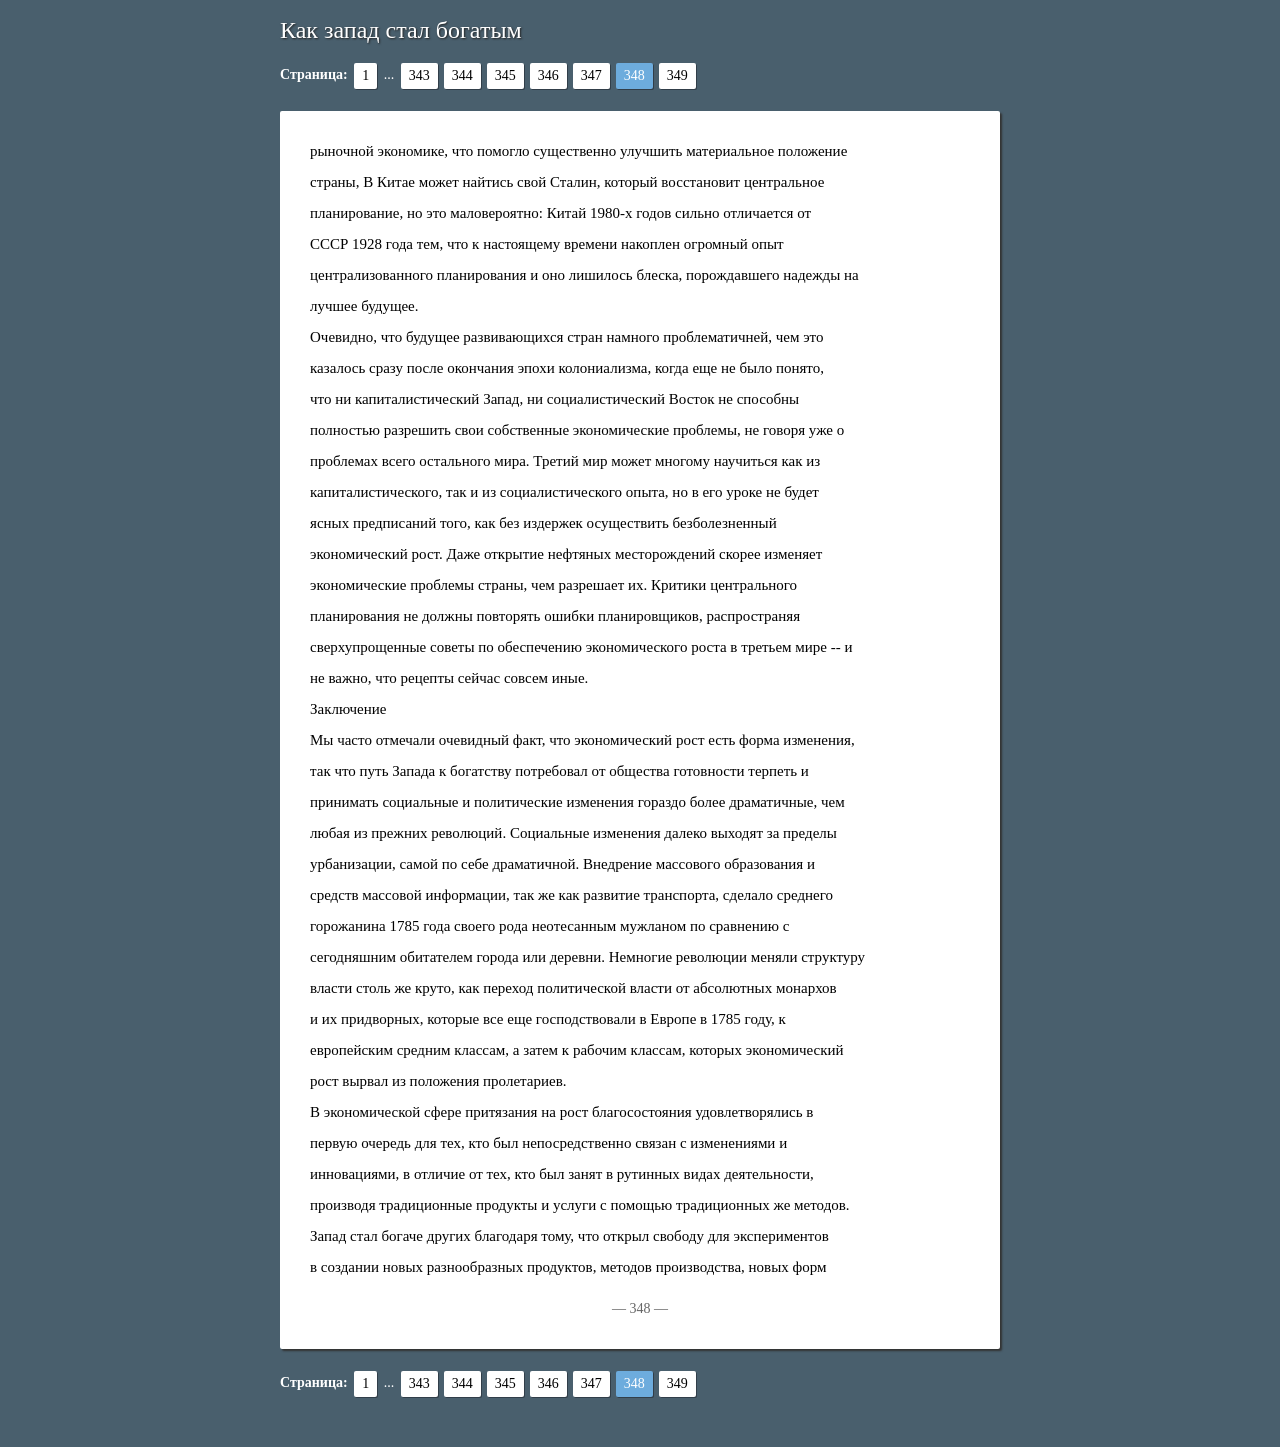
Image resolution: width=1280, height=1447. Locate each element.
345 (505, 75)
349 (677, 75)
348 (634, 75)
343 (419, 75)
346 (548, 75)
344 (462, 75)
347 (591, 75)
